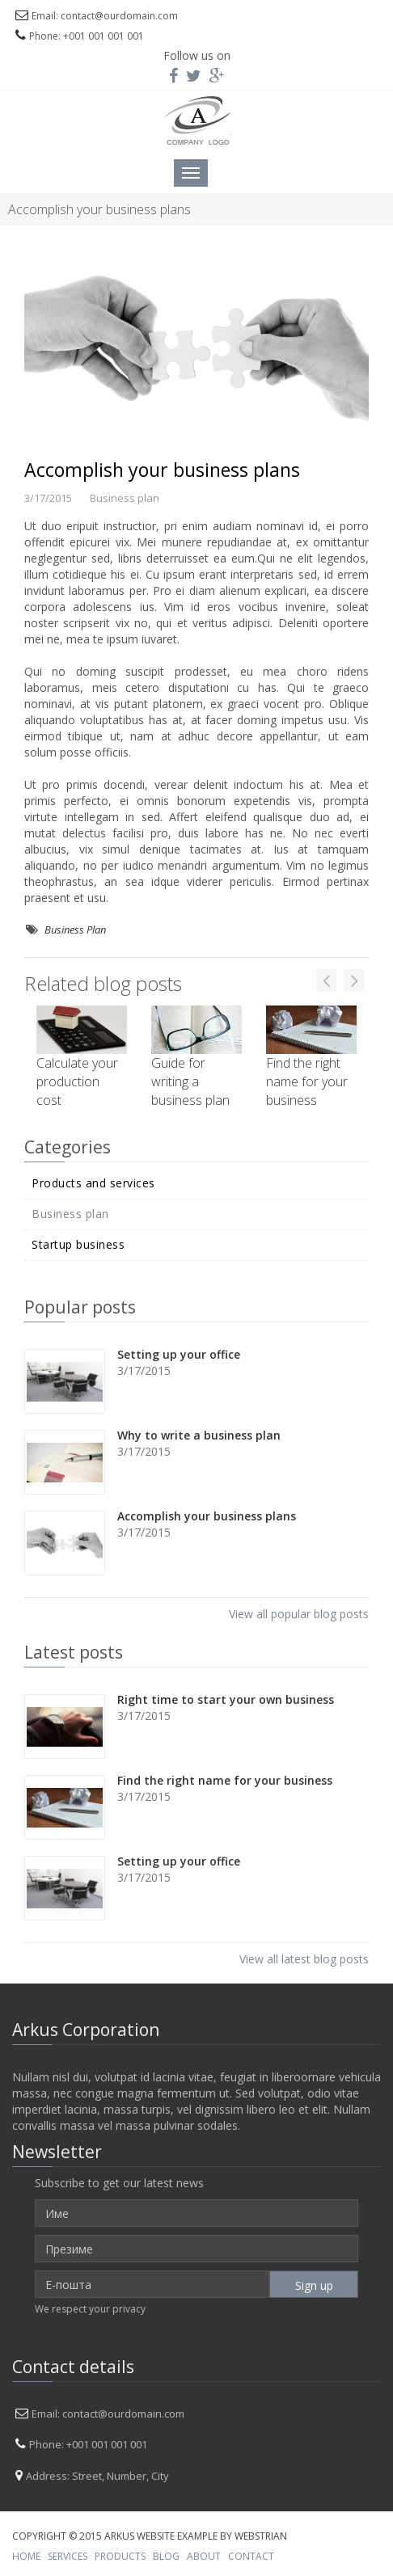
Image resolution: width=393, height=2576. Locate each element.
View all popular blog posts (299, 1613)
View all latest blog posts (304, 1959)
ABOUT (204, 2556)
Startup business (78, 1244)
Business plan (70, 1214)
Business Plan (75, 929)
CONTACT (251, 2556)
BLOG (166, 2556)
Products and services (93, 1183)
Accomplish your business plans (162, 470)
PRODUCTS (120, 2556)
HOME (26, 2556)
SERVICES (67, 2556)
